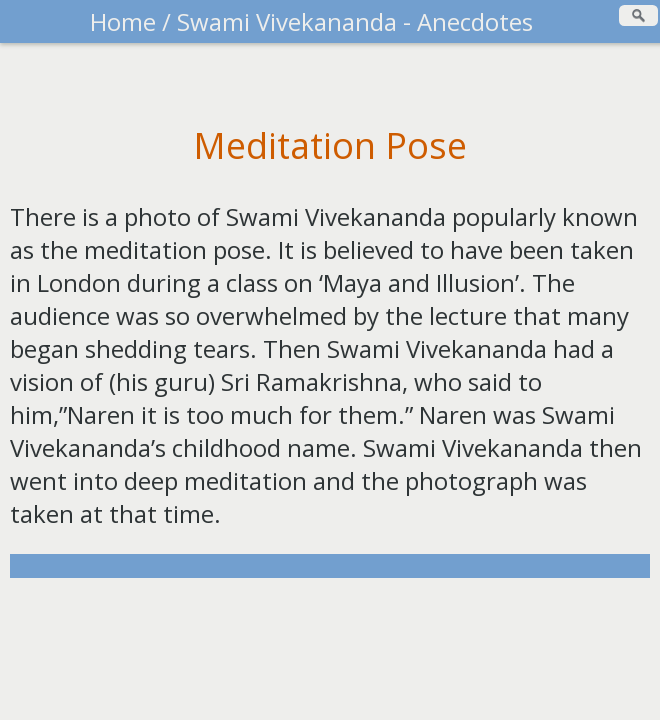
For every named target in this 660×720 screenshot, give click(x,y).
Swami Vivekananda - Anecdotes (355, 21)
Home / (133, 21)
